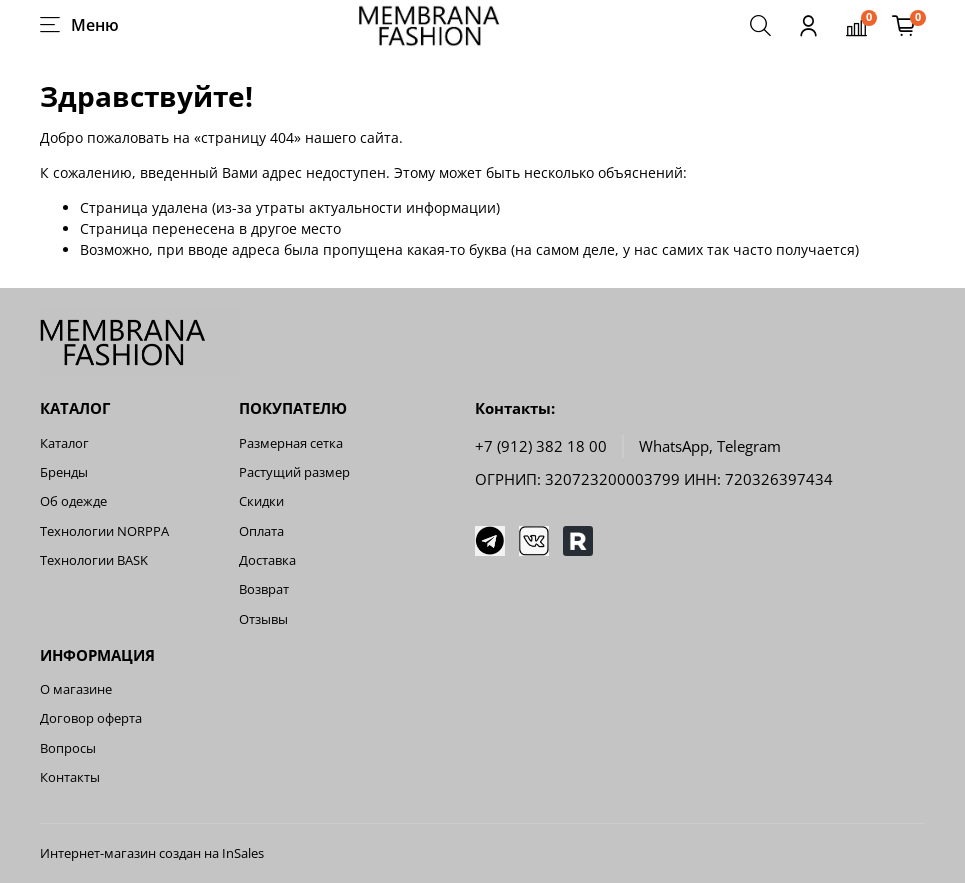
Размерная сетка (291, 443)
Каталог (64, 443)
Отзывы (263, 619)
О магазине (76, 689)
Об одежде (73, 501)
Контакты (70, 777)
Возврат (264, 589)
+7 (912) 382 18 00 (541, 446)
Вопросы (68, 748)
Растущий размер (294, 472)
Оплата (261, 531)
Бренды (64, 472)
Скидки (261, 501)
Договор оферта (91, 718)
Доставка (267, 560)
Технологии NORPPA (104, 531)
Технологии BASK (94, 560)
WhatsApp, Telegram (710, 446)
